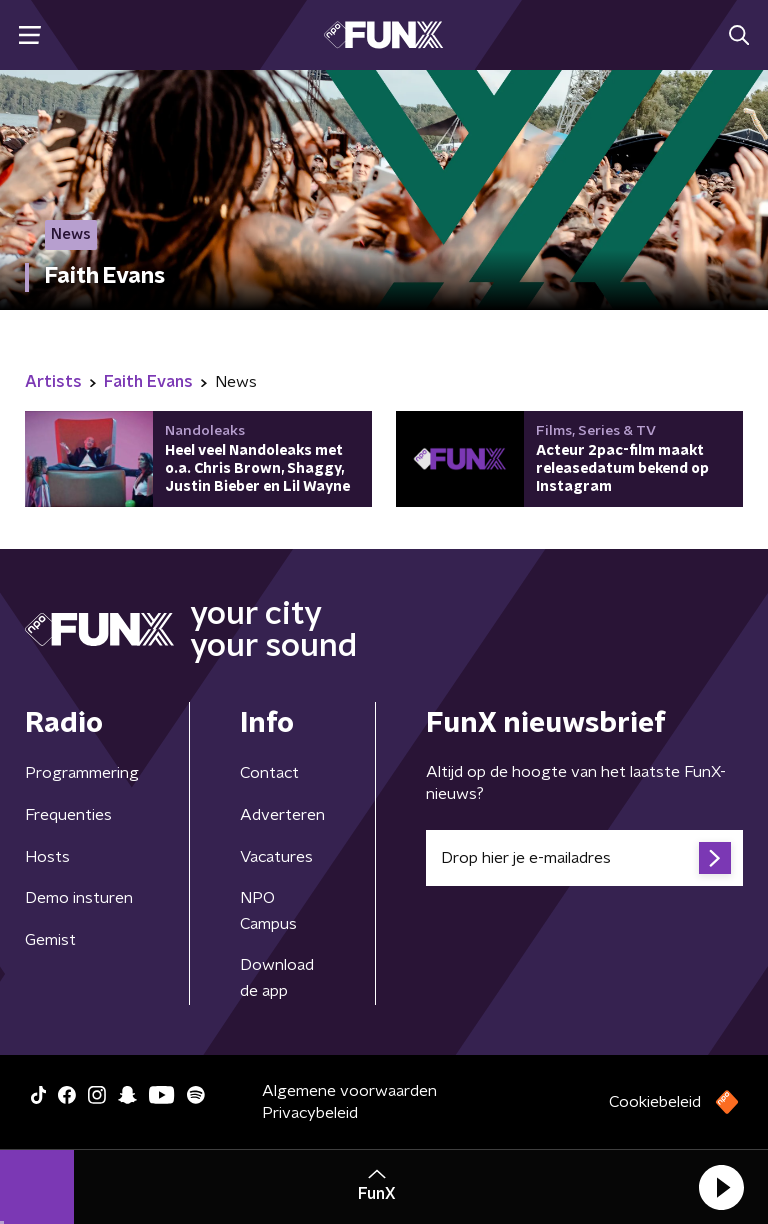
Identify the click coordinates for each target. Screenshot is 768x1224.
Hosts (47, 857)
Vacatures (276, 857)
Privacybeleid (310, 1113)
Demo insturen (79, 898)
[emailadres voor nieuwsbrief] (584, 858)
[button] (721, 1187)
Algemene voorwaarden (349, 1091)
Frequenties (68, 815)
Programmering (82, 773)
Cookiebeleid (655, 1102)
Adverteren (282, 815)
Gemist (50, 940)
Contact (269, 773)
